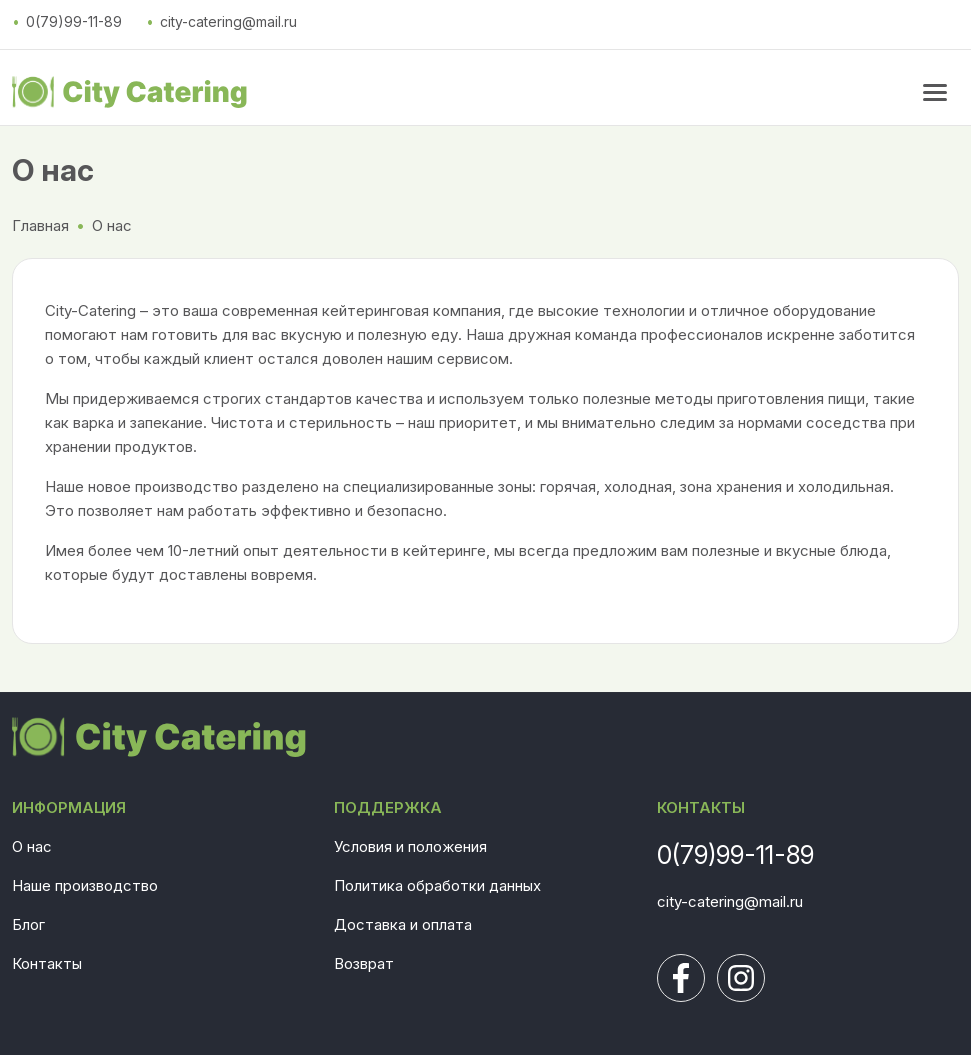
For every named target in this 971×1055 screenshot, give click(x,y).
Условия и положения (410, 846)
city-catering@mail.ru (228, 21)
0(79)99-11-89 (74, 21)
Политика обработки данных (437, 885)
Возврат (364, 963)
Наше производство (85, 885)
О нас (32, 846)
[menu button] (935, 92)
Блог (28, 924)
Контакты (47, 963)
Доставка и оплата (403, 924)
